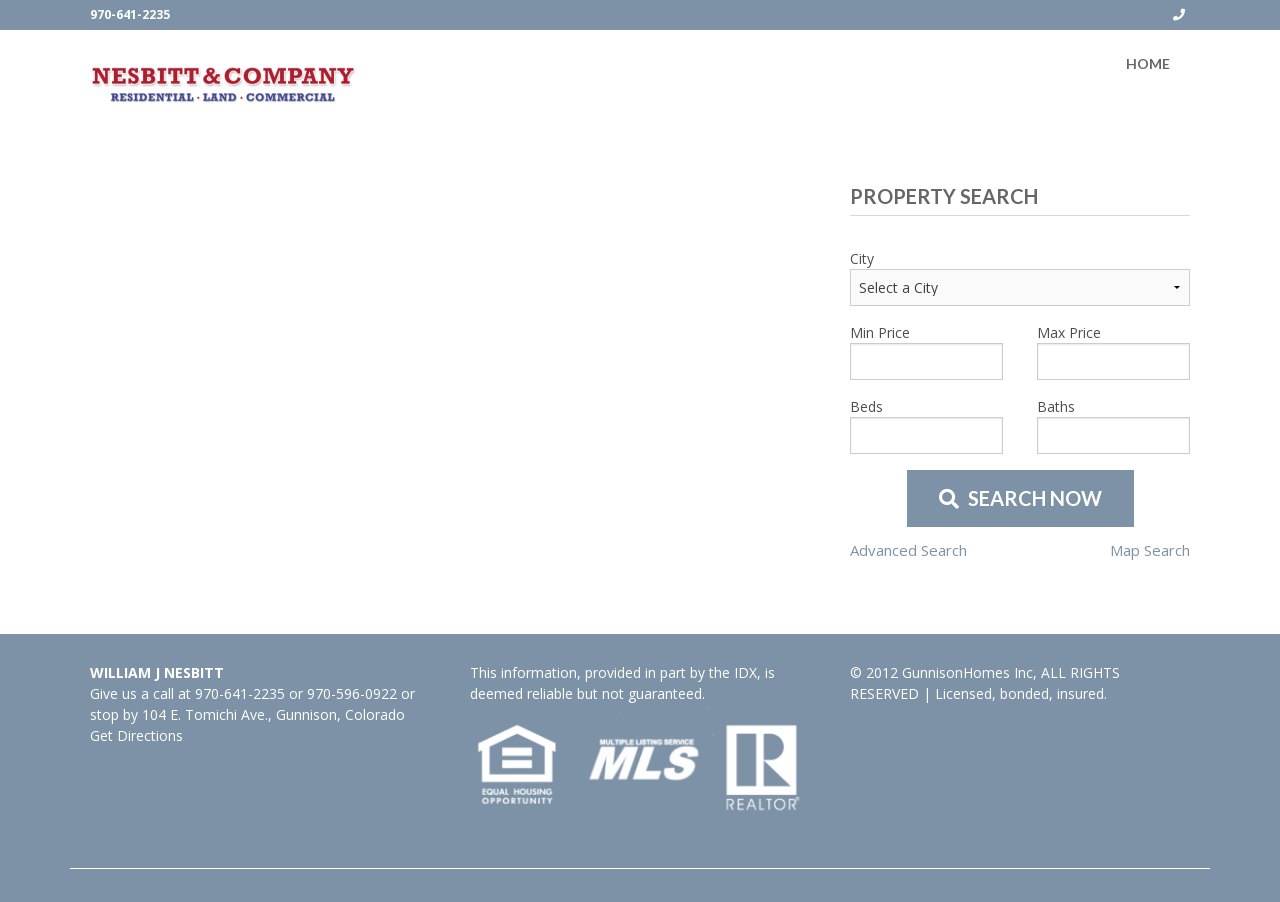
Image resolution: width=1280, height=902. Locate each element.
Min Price (880, 332)
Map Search (1150, 550)
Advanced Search (908, 550)
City (862, 258)
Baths (1056, 406)
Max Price (1069, 332)
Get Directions (136, 735)
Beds (866, 406)
